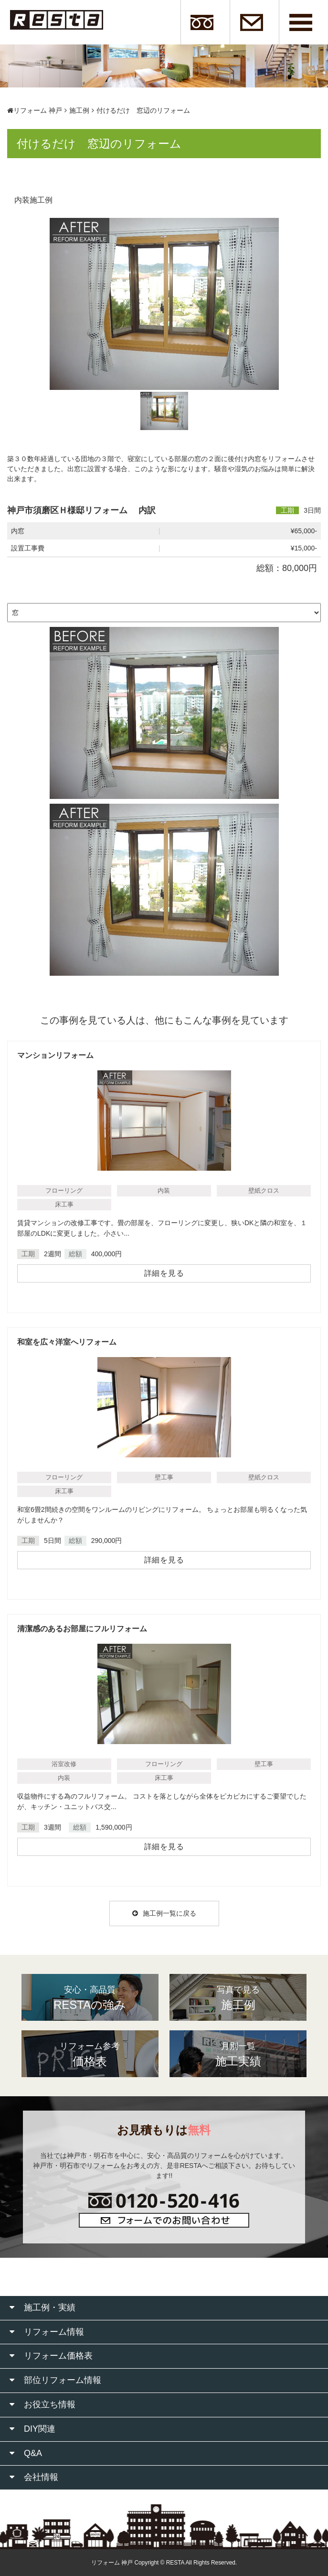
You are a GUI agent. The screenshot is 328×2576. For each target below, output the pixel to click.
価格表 (90, 2054)
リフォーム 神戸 (34, 110)
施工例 (79, 110)
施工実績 (238, 2054)
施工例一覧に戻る (164, 1913)
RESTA (175, 2562)
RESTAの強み (90, 1997)
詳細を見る (164, 1273)
